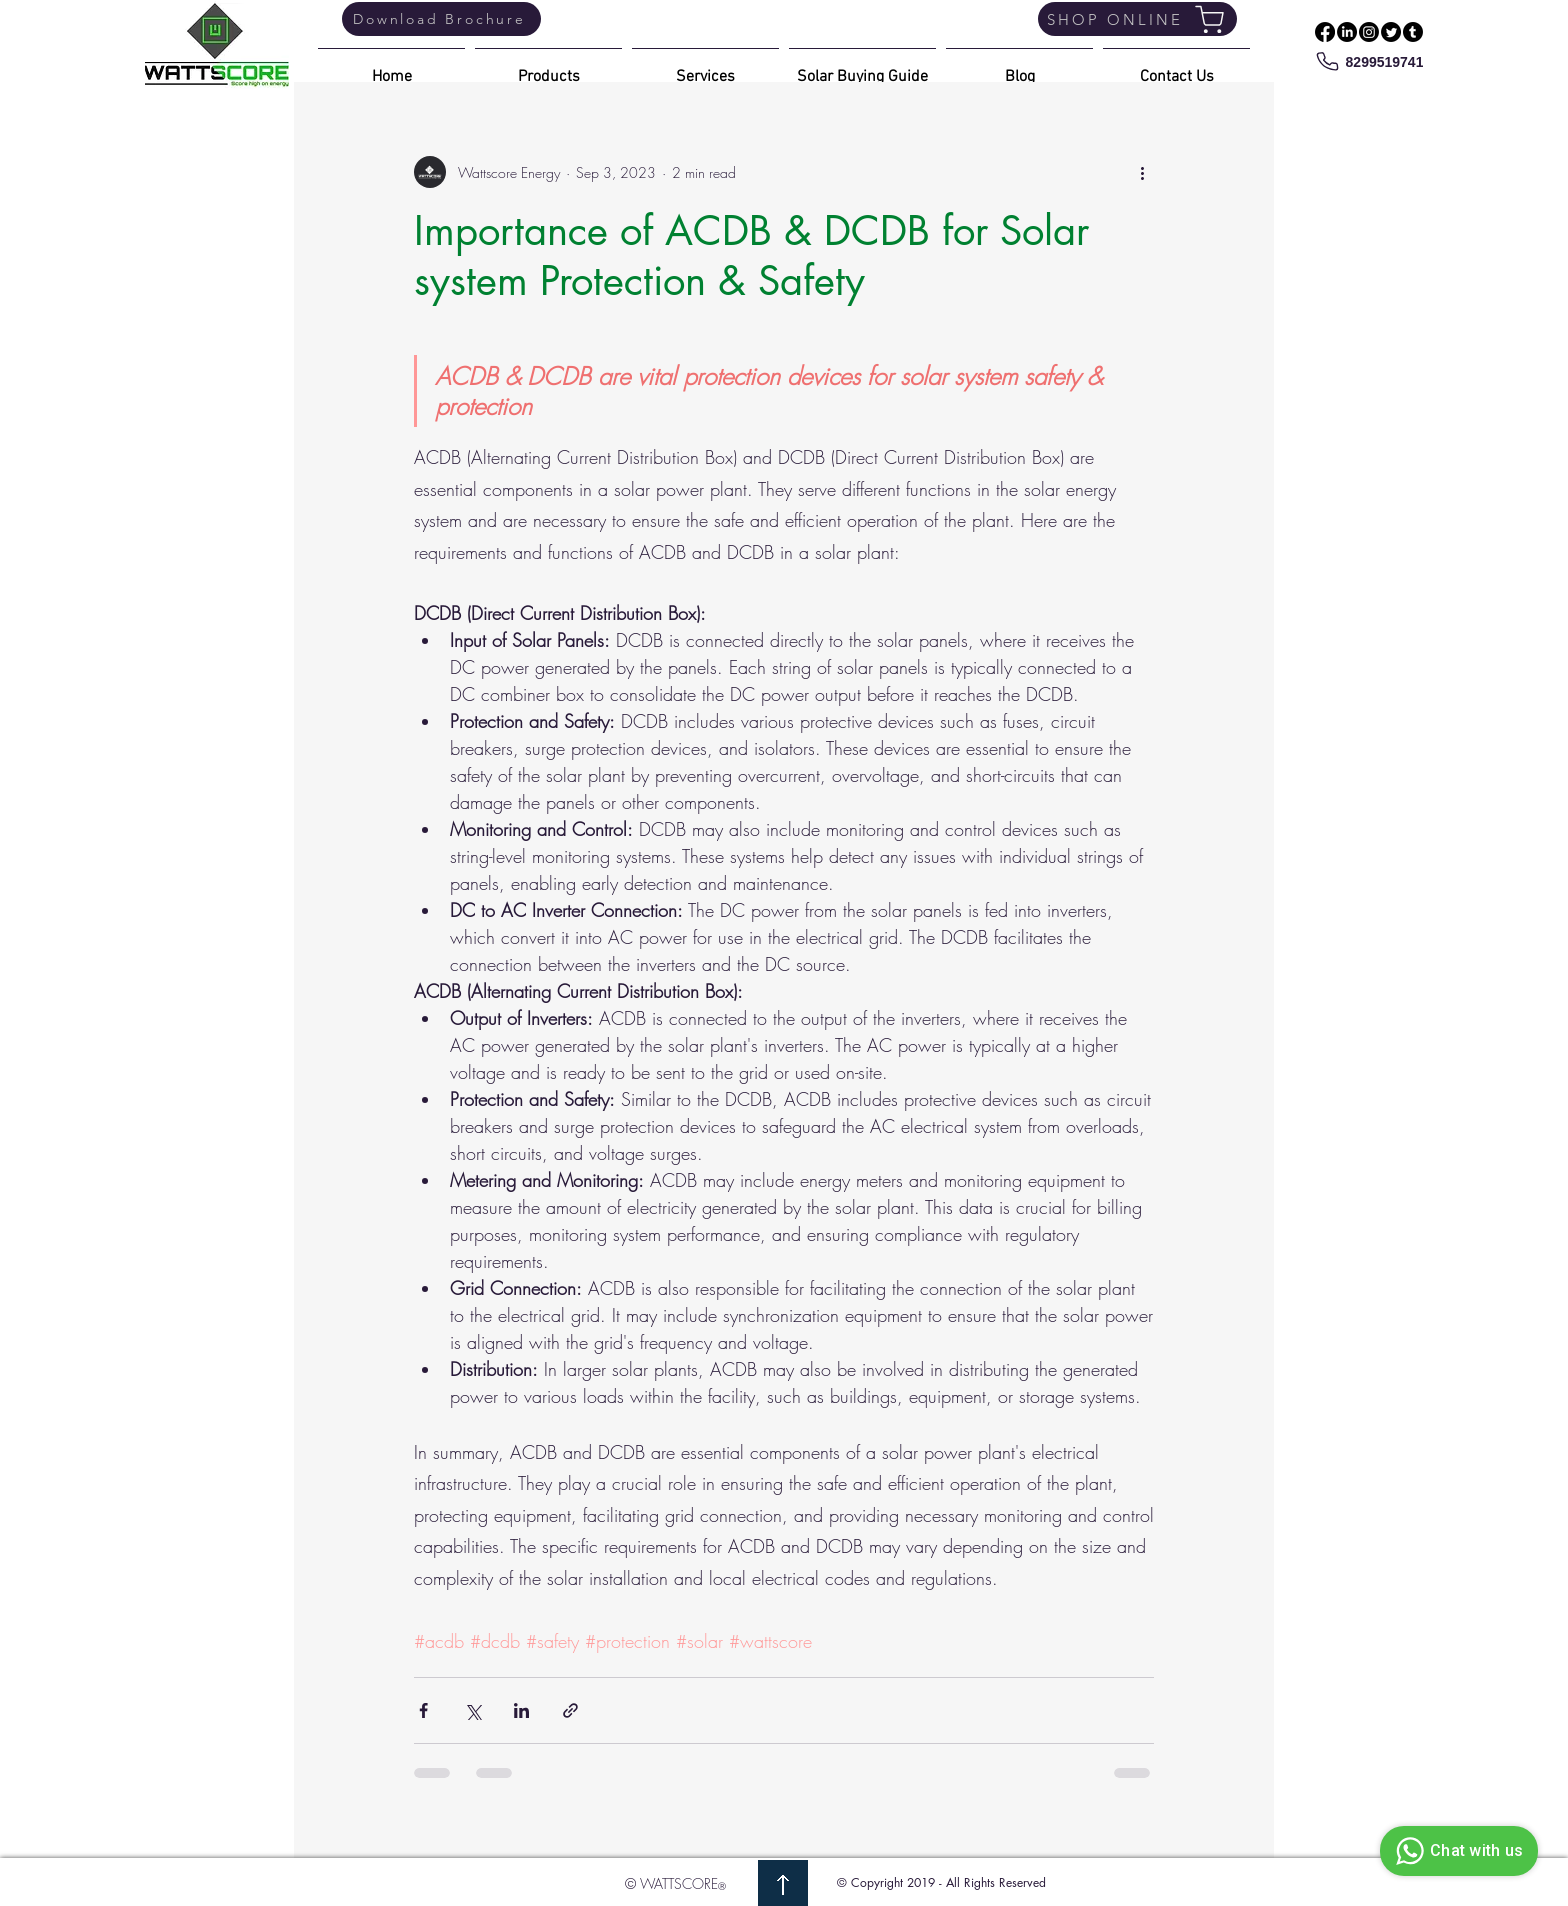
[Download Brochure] (441, 19)
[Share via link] (570, 1710)
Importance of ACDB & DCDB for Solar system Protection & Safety (751, 256)
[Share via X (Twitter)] (472, 1710)
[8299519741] (1369, 61)
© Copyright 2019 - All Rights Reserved (941, 1882)
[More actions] (1142, 172)
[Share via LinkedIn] (521, 1710)
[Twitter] (1391, 32)
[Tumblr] (1413, 32)
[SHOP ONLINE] (1137, 19)
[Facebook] (1325, 32)
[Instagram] (1369, 32)
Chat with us (1456, 1851)
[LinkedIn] (1347, 32)
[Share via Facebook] (423, 1710)
